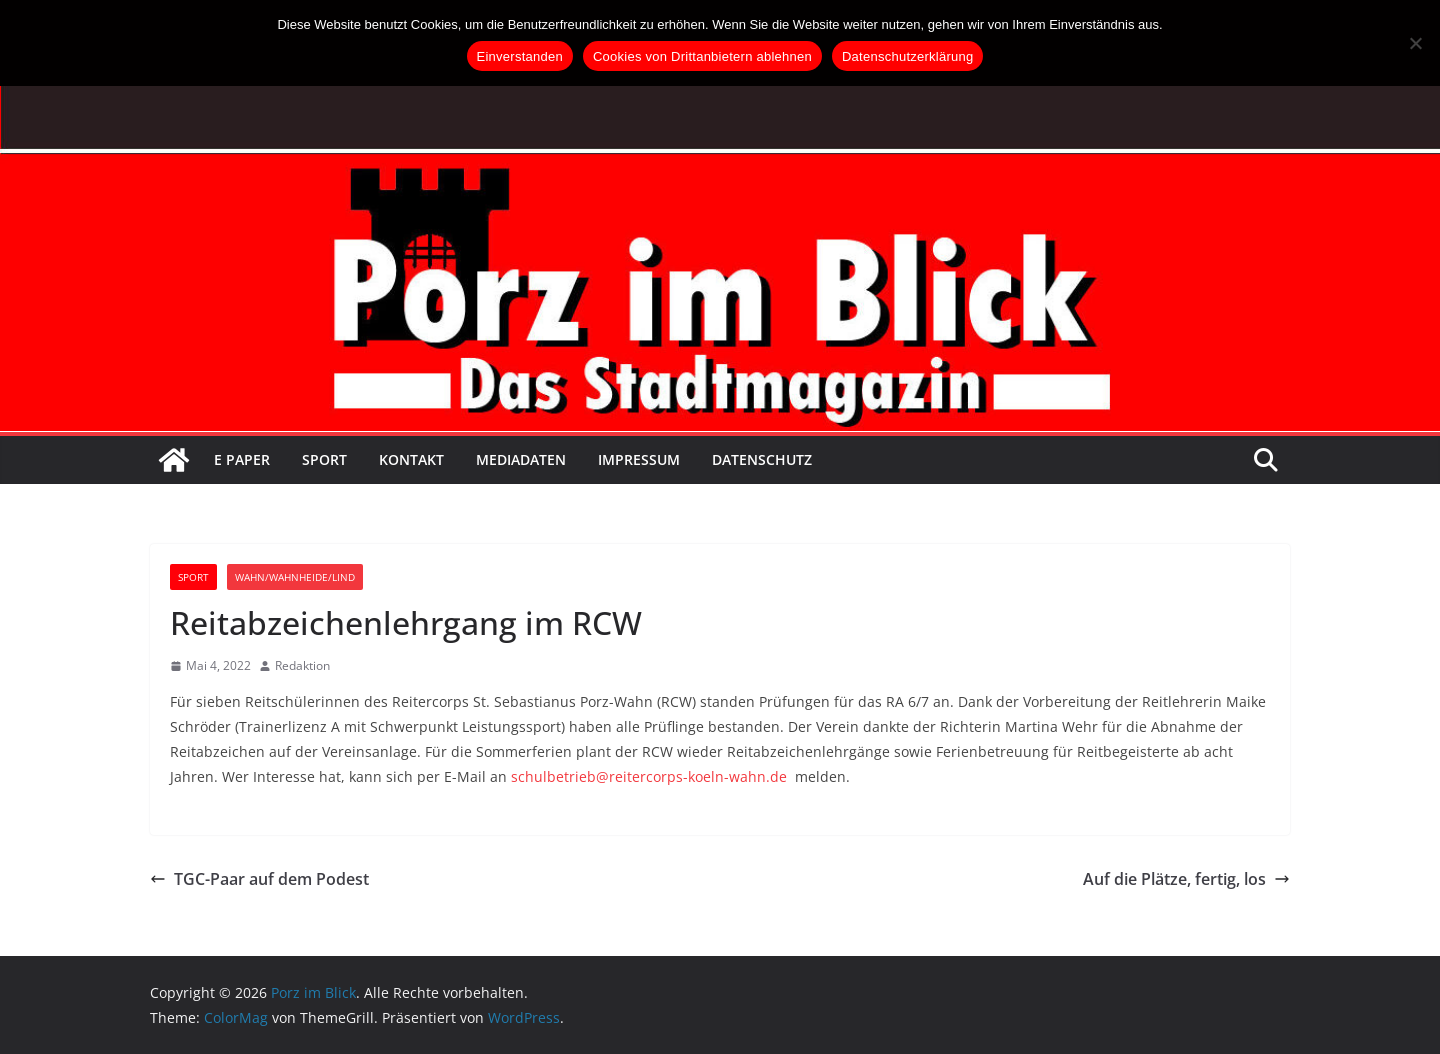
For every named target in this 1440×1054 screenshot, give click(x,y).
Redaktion (302, 665)
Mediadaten (521, 459)
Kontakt (411, 459)
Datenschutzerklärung (907, 56)
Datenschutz (762, 459)
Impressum (639, 459)
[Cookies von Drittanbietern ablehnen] (1415, 43)
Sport (324, 459)
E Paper (242, 459)
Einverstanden (520, 56)
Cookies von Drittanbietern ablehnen (702, 56)
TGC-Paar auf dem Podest (259, 879)
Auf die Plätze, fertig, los (1186, 879)
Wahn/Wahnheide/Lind (295, 577)
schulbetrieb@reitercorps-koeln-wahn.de (649, 776)
